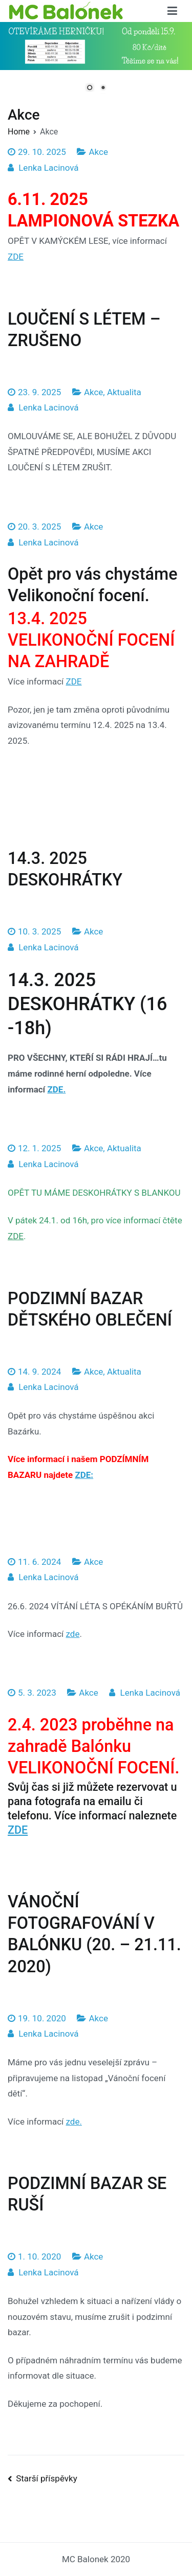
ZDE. (56, 1089)
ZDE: (84, 1475)
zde (73, 1634)
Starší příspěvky (46, 2478)
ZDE (16, 257)
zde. (74, 2121)
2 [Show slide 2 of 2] (103, 88)
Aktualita (124, 392)
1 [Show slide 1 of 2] (89, 88)
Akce (98, 152)
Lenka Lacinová (48, 168)
